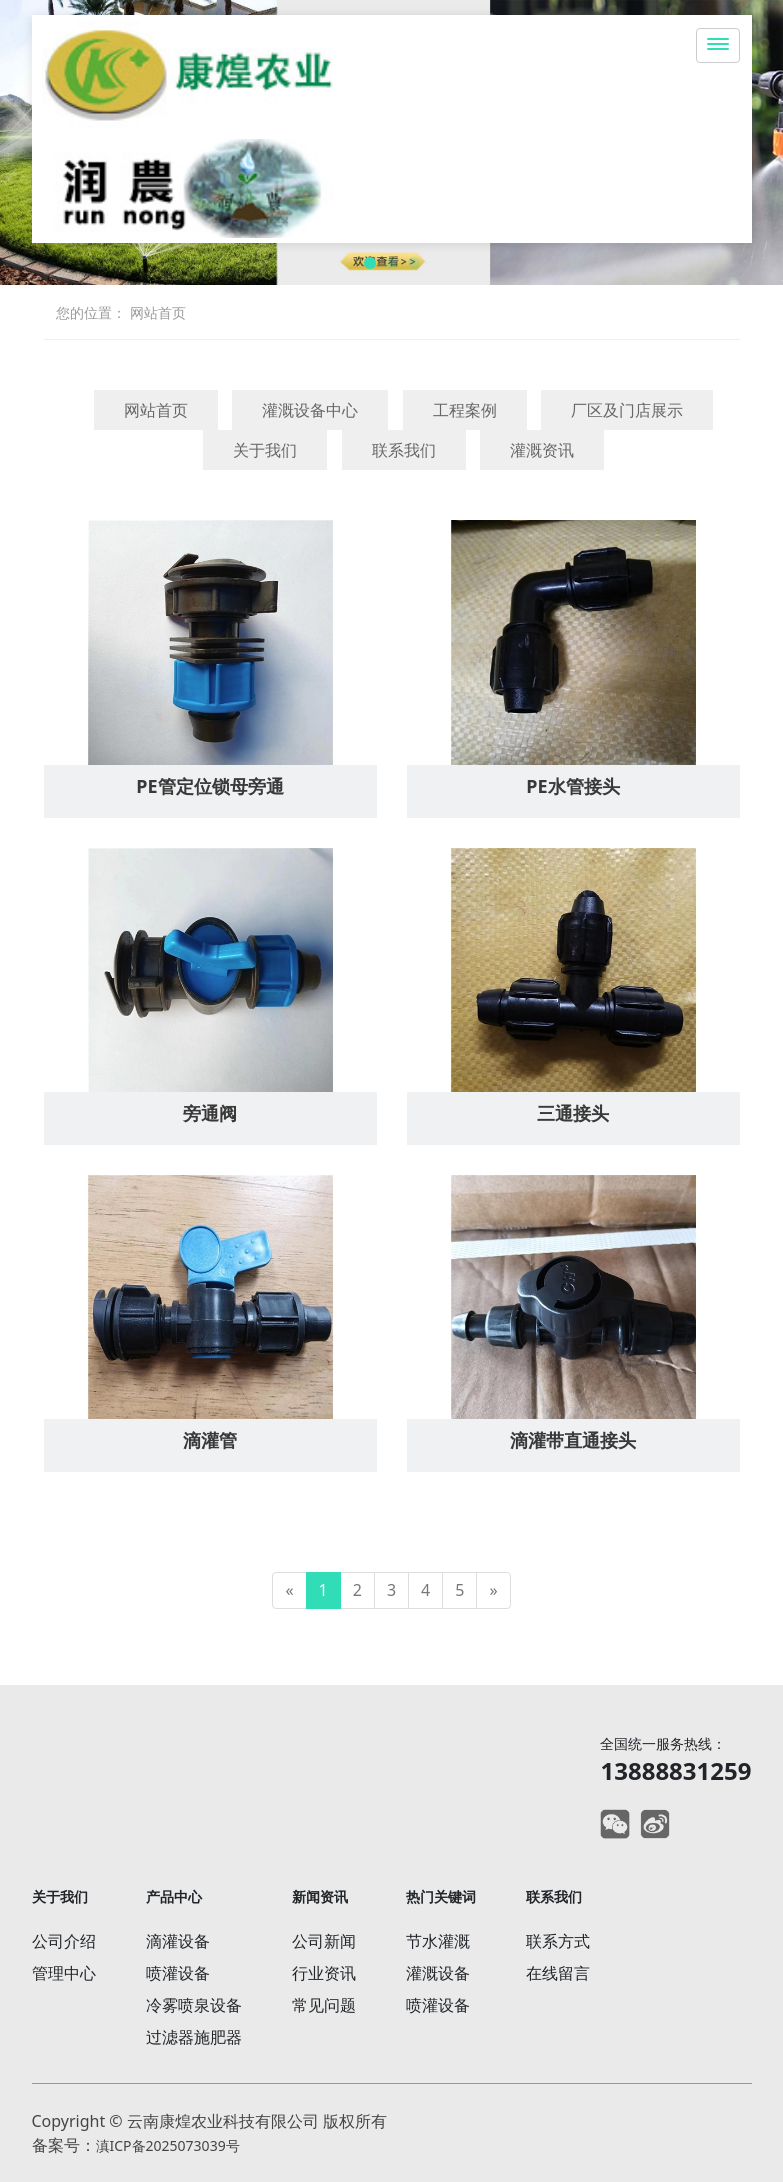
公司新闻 (324, 1941)
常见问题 (324, 2005)
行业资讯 (324, 1973)
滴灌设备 (178, 1941)
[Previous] (289, 1590)
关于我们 (265, 450)
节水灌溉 (438, 1941)
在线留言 (558, 1973)
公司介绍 (64, 1941)
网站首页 (158, 312)
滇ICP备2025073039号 (168, 2145)
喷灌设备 (178, 1973)
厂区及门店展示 (627, 410)
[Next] (493, 1590)
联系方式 (558, 1941)
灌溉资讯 (542, 450)
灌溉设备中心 (310, 410)
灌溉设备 (438, 1973)
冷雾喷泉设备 (194, 2005)
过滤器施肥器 (194, 2037)
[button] (370, 263)
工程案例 (465, 410)
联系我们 (404, 450)
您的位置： (91, 312)
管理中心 (64, 1973)
